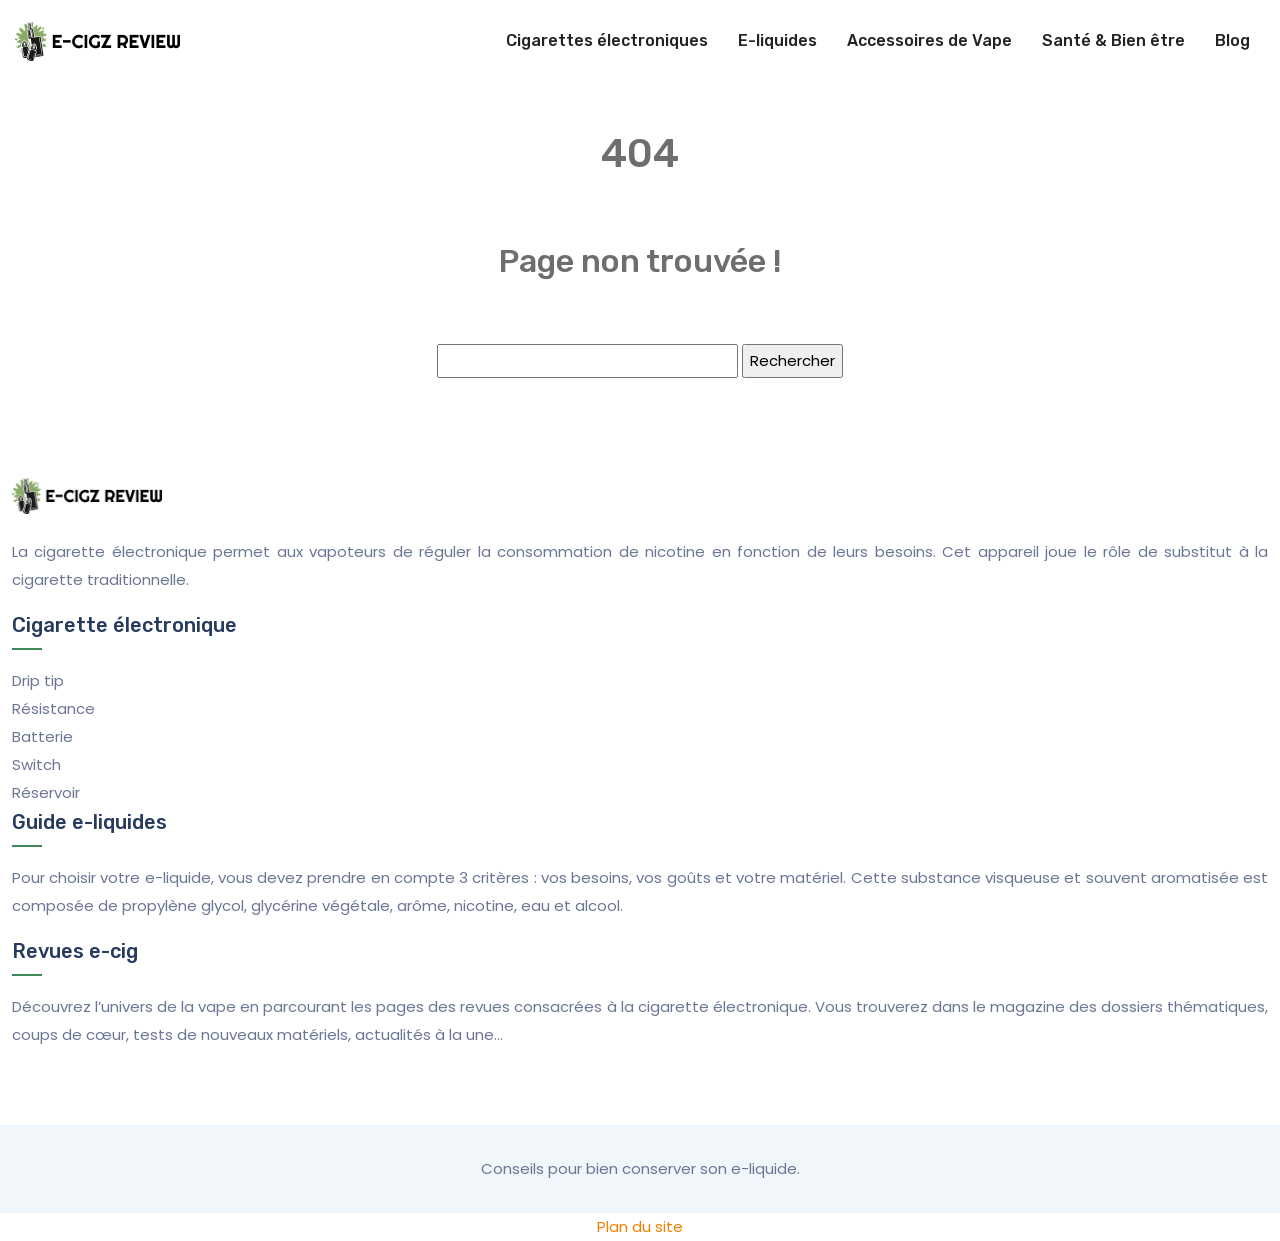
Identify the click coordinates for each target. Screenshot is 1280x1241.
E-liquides (777, 40)
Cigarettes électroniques (607, 40)
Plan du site (640, 1226)
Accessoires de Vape (929, 40)
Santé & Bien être (1113, 40)
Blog (1232, 40)
